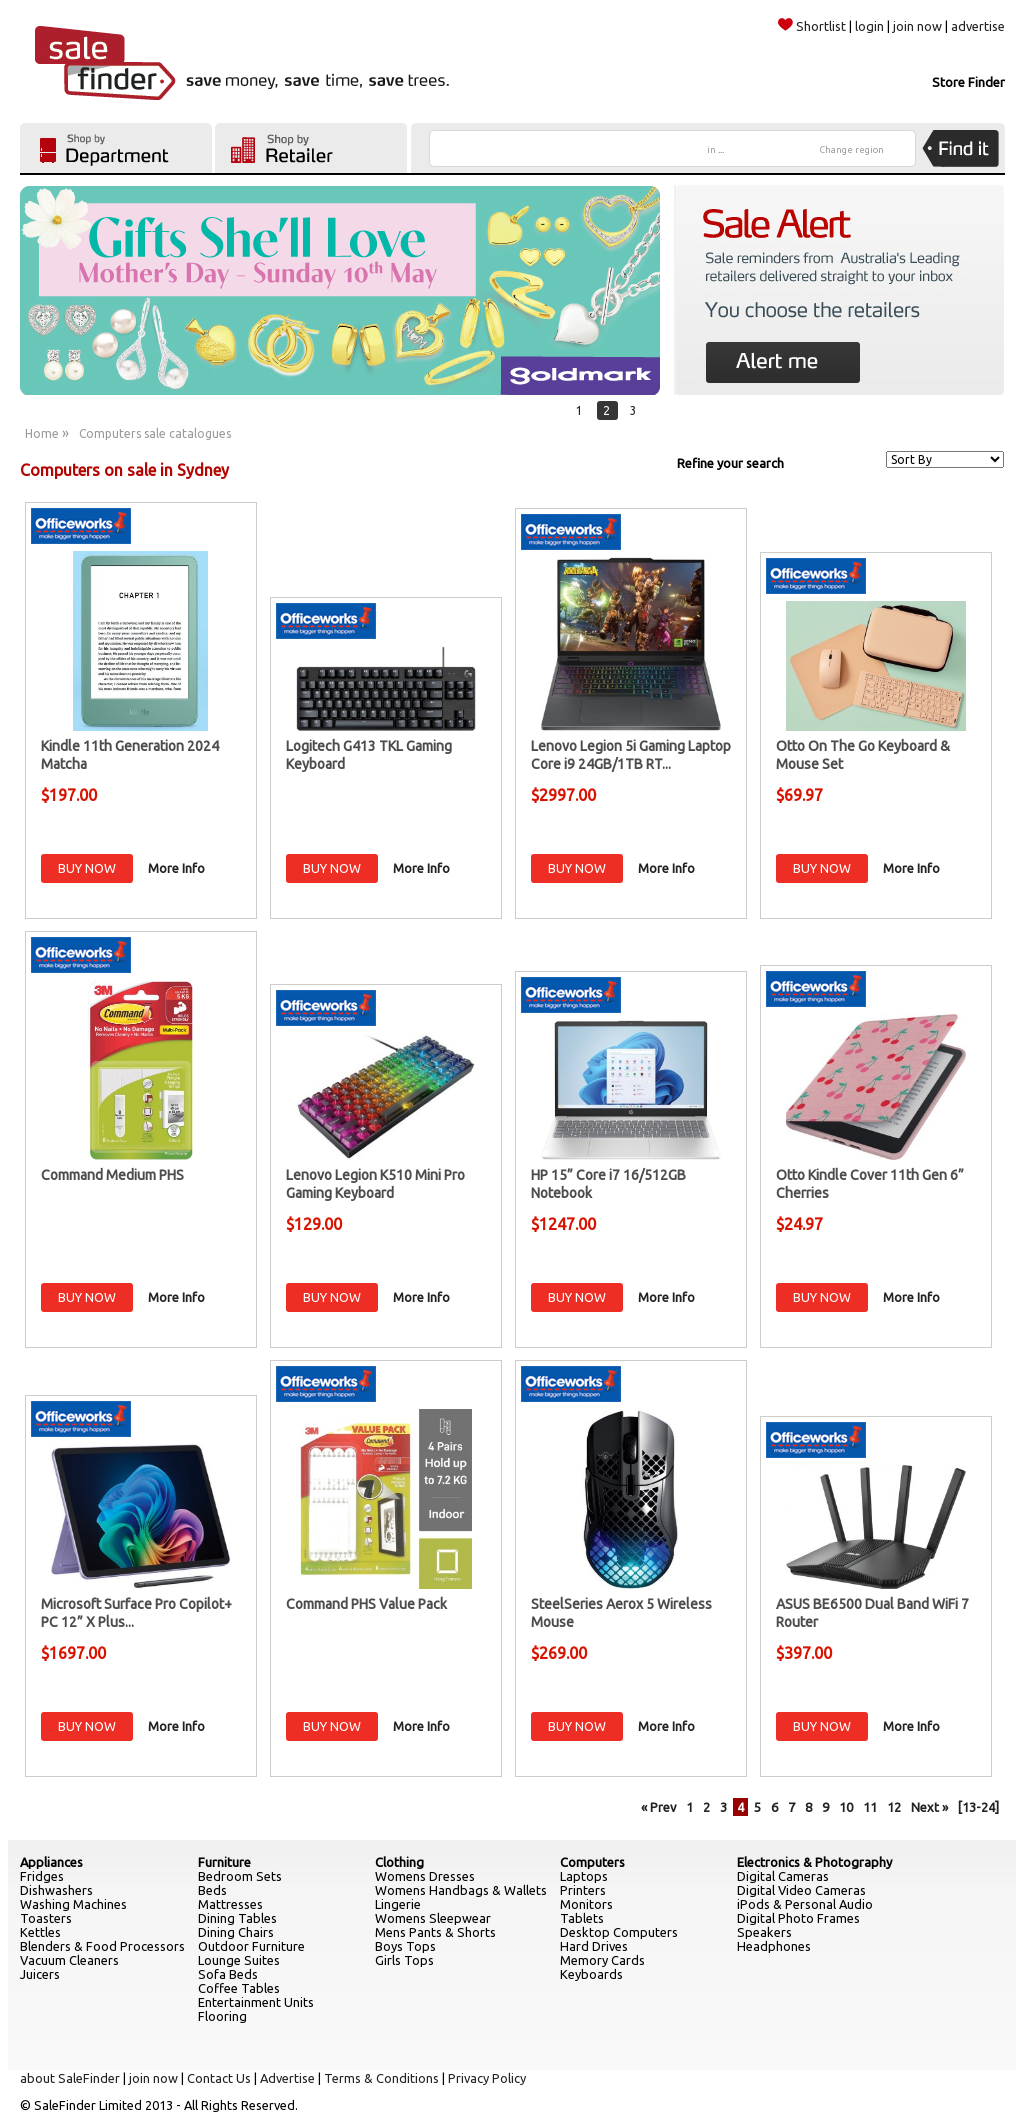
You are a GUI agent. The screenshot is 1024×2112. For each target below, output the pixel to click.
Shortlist (812, 26)
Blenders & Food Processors (102, 1946)
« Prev (658, 1807)
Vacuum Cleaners (69, 1960)
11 (870, 1807)
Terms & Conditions (381, 2078)
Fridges (42, 1876)
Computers (592, 1862)
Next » (929, 1807)
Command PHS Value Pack (366, 1604)
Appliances (51, 1862)
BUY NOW (87, 868)
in (715, 150)
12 (894, 1807)
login (869, 26)
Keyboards (591, 1974)
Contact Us (219, 2078)
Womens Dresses (425, 1876)
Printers (583, 1890)
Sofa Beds (228, 1974)
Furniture (224, 1862)
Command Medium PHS (112, 1175)
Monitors (586, 1904)
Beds (212, 1890)
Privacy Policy (487, 2078)
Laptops (584, 1876)
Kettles (40, 1932)
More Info (176, 868)
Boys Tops (405, 1946)
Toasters (46, 1918)
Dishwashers (56, 1890)
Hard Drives (594, 1946)
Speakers (764, 1932)
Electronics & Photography (814, 1862)
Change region (852, 150)
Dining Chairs (236, 1932)
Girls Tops (404, 1960)
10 (846, 1807)
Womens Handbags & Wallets (461, 1890)
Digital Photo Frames (798, 1918)
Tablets (582, 1918)
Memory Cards (602, 1960)
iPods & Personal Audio (805, 1904)
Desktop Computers (619, 1932)
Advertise (287, 2078)
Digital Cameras (783, 1876)
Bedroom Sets (240, 1876)
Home (42, 433)
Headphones (774, 1946)
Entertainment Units (256, 2002)
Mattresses (230, 1904)
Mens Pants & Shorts (435, 1932)
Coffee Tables (239, 1988)
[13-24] (978, 1807)
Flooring (222, 2016)
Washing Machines (73, 1904)
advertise (978, 26)
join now (917, 26)
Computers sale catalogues (155, 433)
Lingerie (398, 1904)
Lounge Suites (239, 1960)
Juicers (40, 1974)
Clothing (399, 1862)
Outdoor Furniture (251, 1946)
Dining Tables (237, 1918)
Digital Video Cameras (801, 1890)
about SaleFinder (70, 2078)
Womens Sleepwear (433, 1918)
